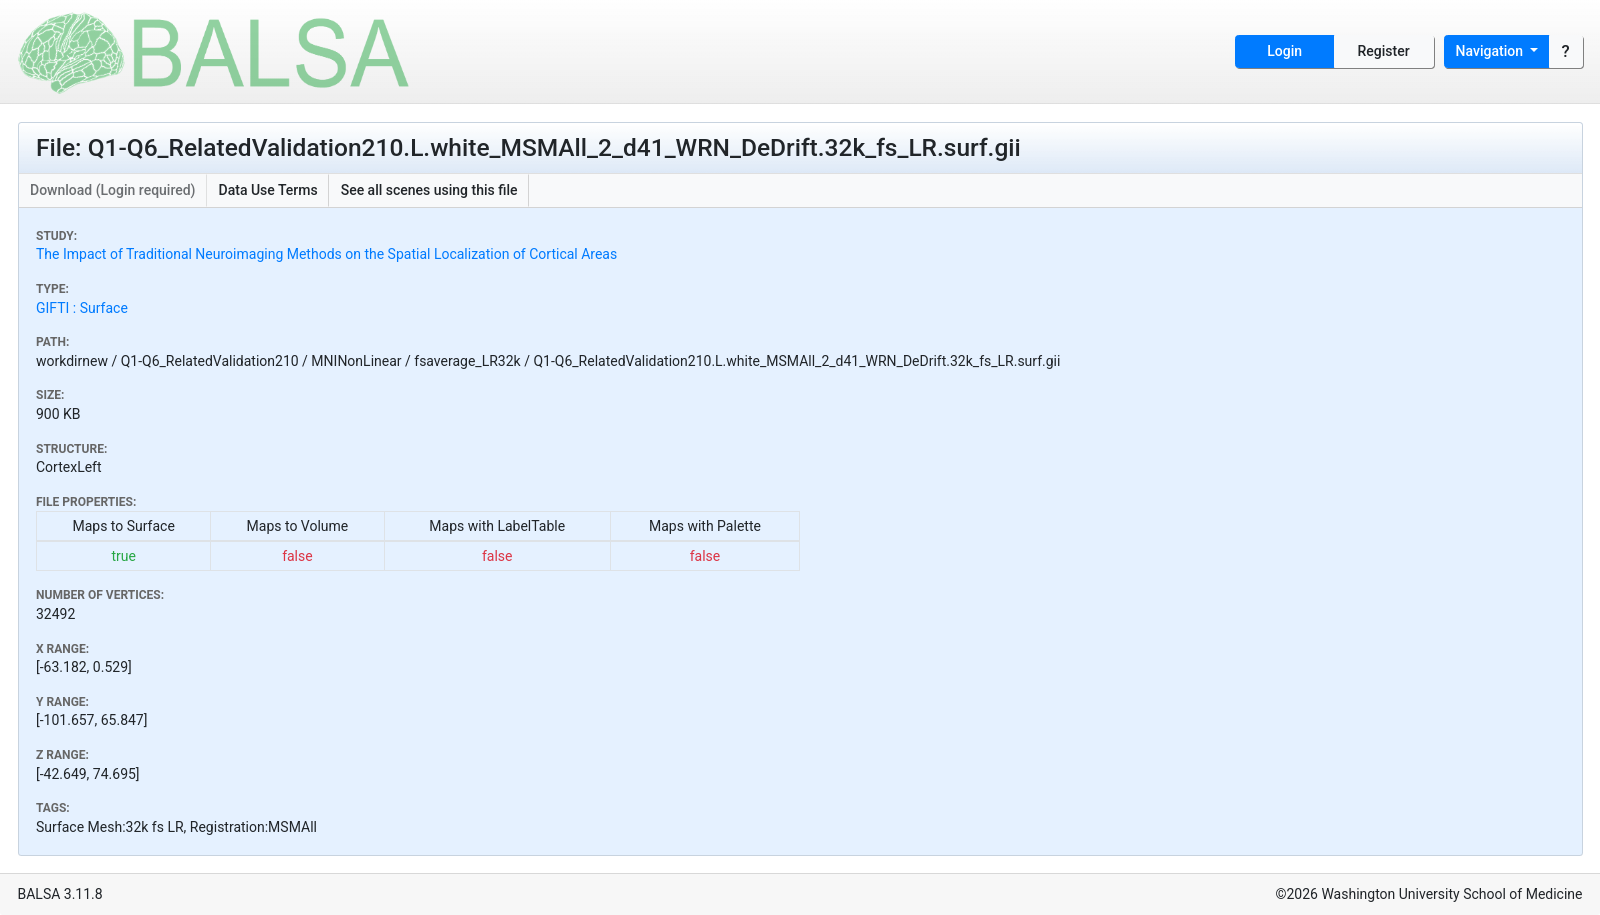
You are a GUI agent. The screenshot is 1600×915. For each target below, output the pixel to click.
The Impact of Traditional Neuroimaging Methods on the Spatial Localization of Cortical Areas (326, 254)
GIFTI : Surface (82, 308)
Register (1384, 51)
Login (1284, 51)
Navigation (1491, 51)
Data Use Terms (268, 190)
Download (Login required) (113, 190)
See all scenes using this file (429, 190)
